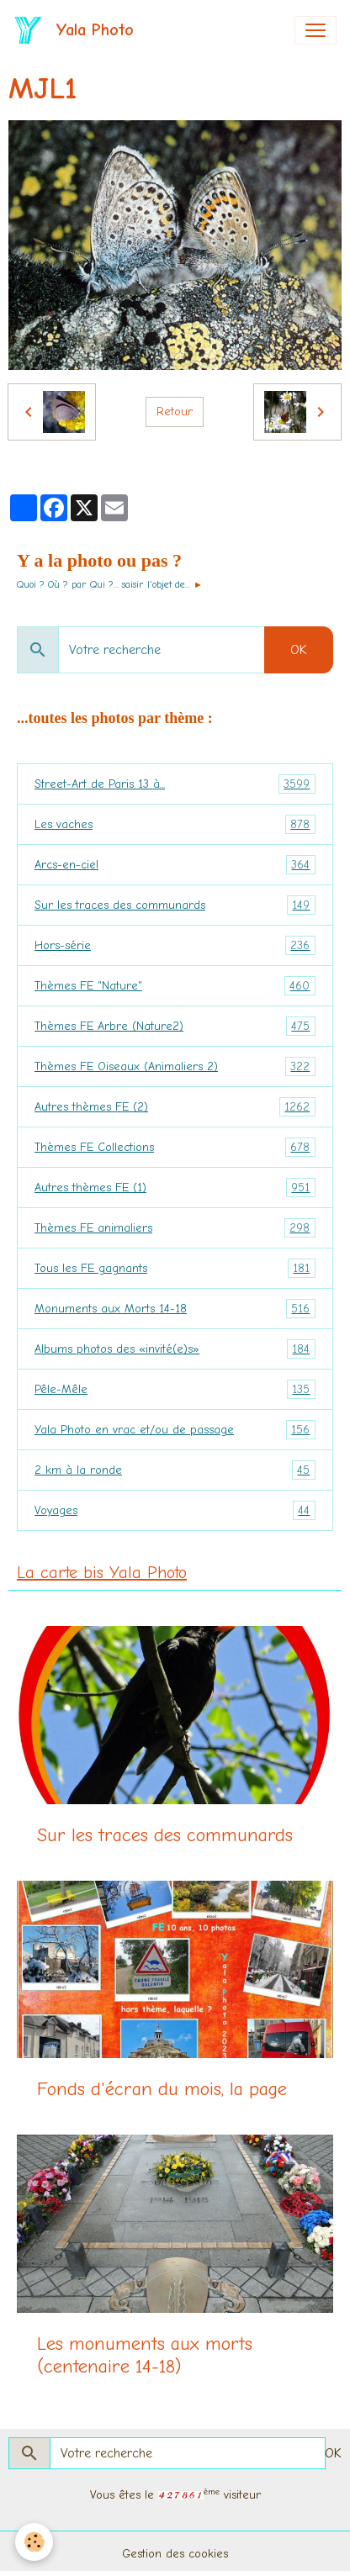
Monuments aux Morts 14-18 (175, 1308)
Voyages (175, 1510)
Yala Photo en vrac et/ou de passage (175, 1429)
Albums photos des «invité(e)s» (175, 1349)
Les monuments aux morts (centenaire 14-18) (144, 2355)
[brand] (77, 30)
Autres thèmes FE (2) (175, 1106)
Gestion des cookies (175, 2554)
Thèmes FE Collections (175, 1147)
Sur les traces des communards (175, 905)
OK (298, 649)
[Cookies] (34, 2542)
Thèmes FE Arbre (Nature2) (175, 1026)
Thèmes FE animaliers (175, 1228)
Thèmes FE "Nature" (175, 985)
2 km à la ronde (175, 1470)
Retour (174, 411)
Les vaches (175, 824)
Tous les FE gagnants (175, 1268)
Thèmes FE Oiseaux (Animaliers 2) (175, 1066)
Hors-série (175, 945)
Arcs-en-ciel (175, 864)
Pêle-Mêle (175, 1389)
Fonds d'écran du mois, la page (162, 2089)
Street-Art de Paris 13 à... (175, 784)
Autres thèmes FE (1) (175, 1187)
